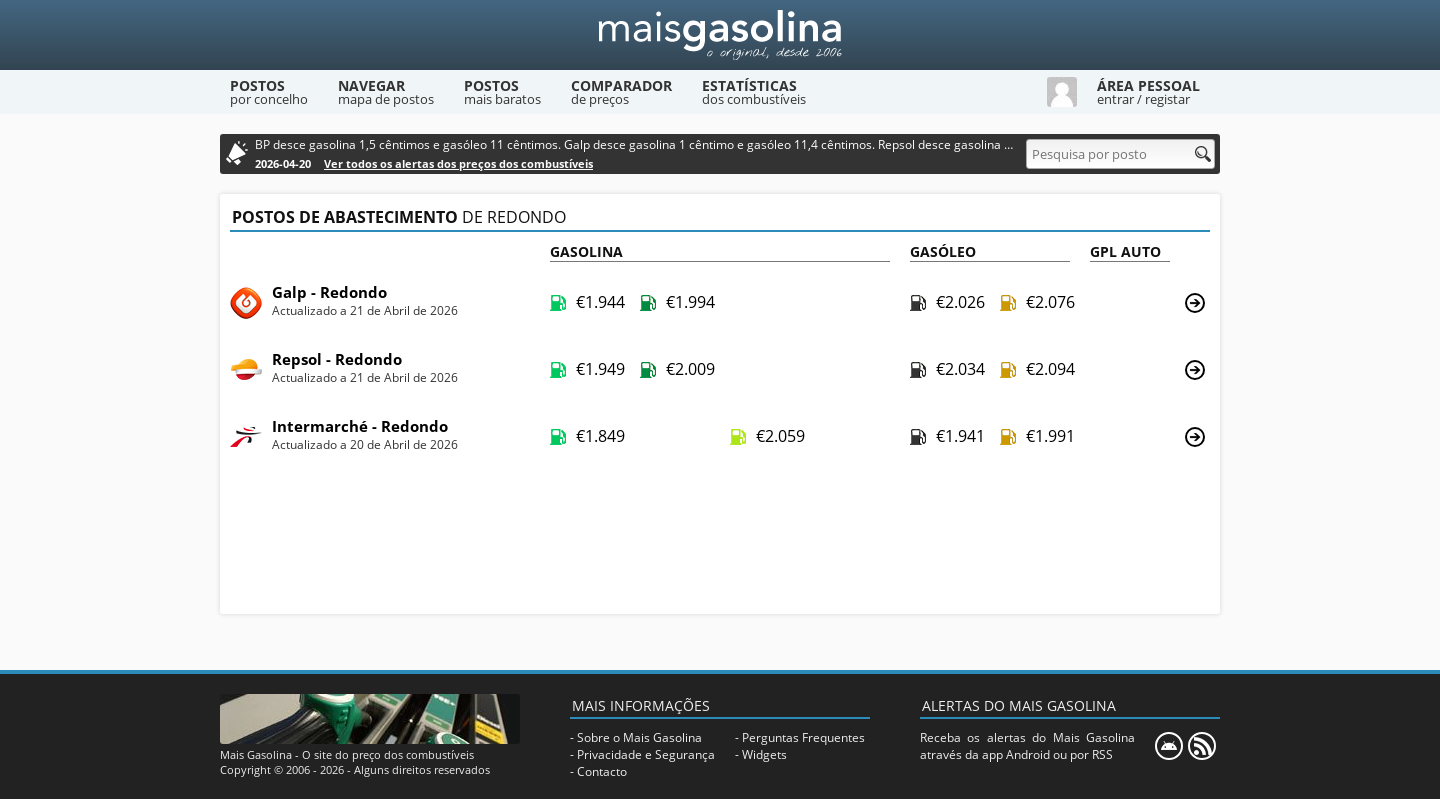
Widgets (764, 754)
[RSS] (1202, 746)
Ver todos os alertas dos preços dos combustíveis (458, 163)
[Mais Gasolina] (720, 35)
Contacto (602, 771)
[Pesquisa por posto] (1120, 154)
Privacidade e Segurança (646, 754)
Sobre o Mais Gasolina (639, 737)
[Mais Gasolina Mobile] (1169, 746)
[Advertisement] (720, 541)
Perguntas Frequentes (803, 737)
